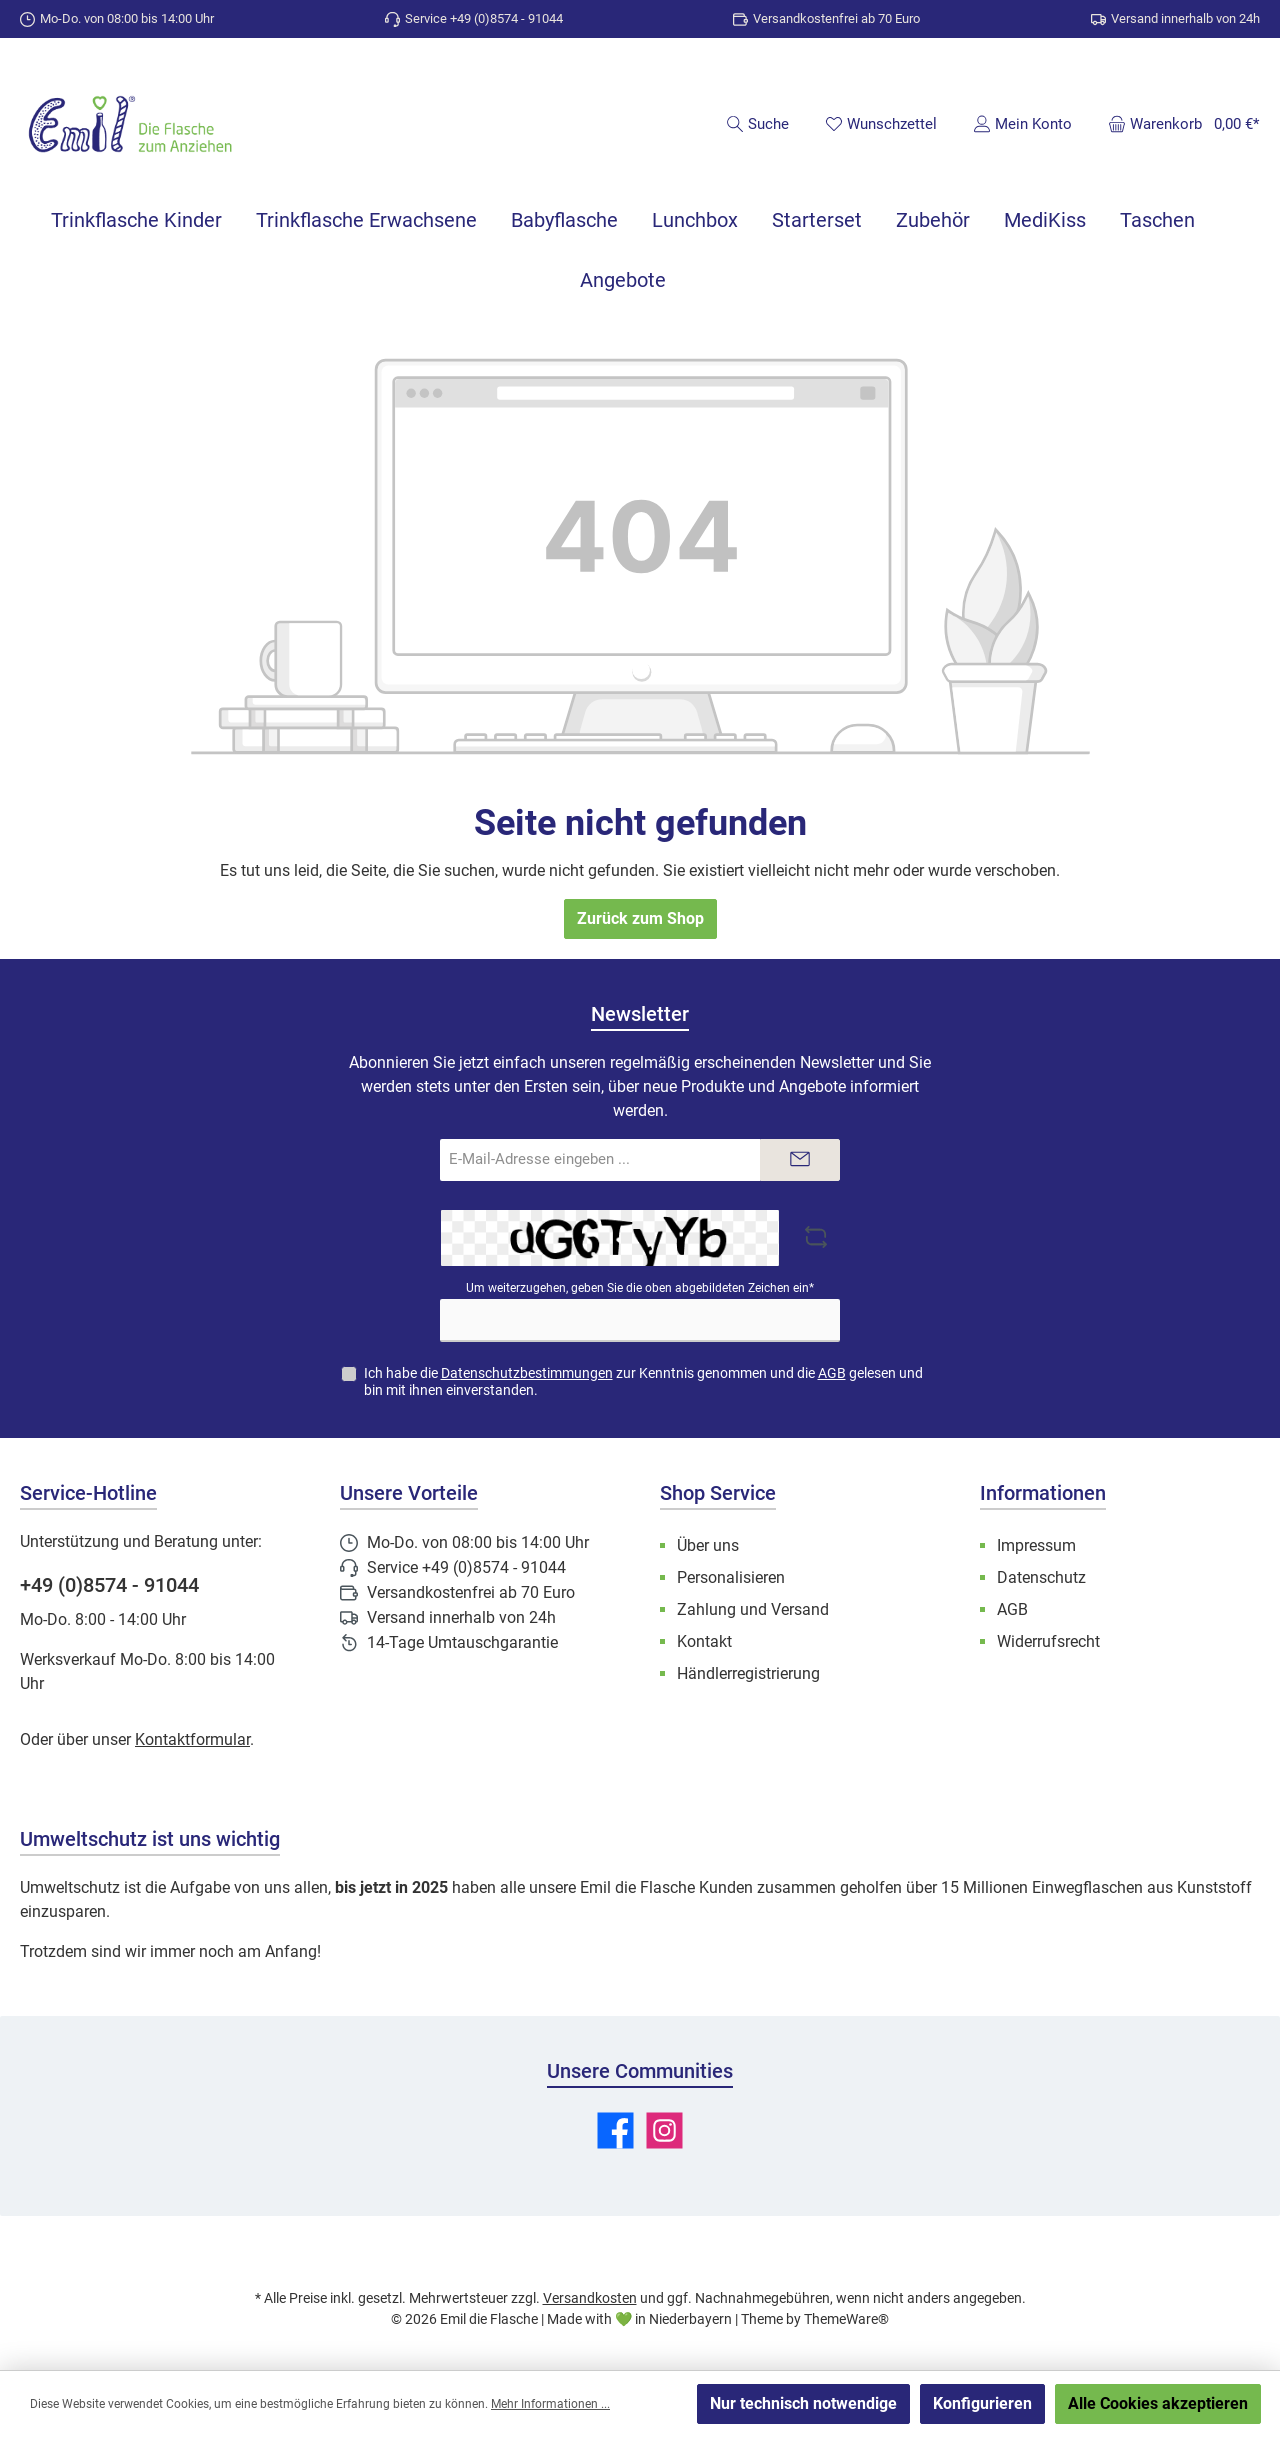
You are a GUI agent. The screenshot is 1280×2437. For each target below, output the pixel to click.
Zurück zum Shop (640, 918)
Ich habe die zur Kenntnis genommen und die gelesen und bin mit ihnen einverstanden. (643, 1381)
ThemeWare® (846, 2319)
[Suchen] (757, 124)
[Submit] (800, 1160)
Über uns (708, 1545)
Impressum (1036, 1545)
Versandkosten (590, 2298)
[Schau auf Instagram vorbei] (664, 2130)
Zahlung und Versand (753, 1609)
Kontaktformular (192, 1739)
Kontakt (704, 1641)
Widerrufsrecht (1048, 1641)
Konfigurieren (982, 2403)
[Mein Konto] (1022, 124)
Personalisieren (731, 1577)
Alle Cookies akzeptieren (1158, 2403)
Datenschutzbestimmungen (527, 1373)
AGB (832, 1373)
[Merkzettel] (881, 124)
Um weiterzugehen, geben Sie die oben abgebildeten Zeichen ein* (640, 1288)
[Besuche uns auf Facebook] (615, 2130)
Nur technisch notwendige (803, 2403)
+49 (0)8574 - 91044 (109, 1585)
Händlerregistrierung (748, 1673)
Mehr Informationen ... (550, 2404)
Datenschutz (1041, 1577)
